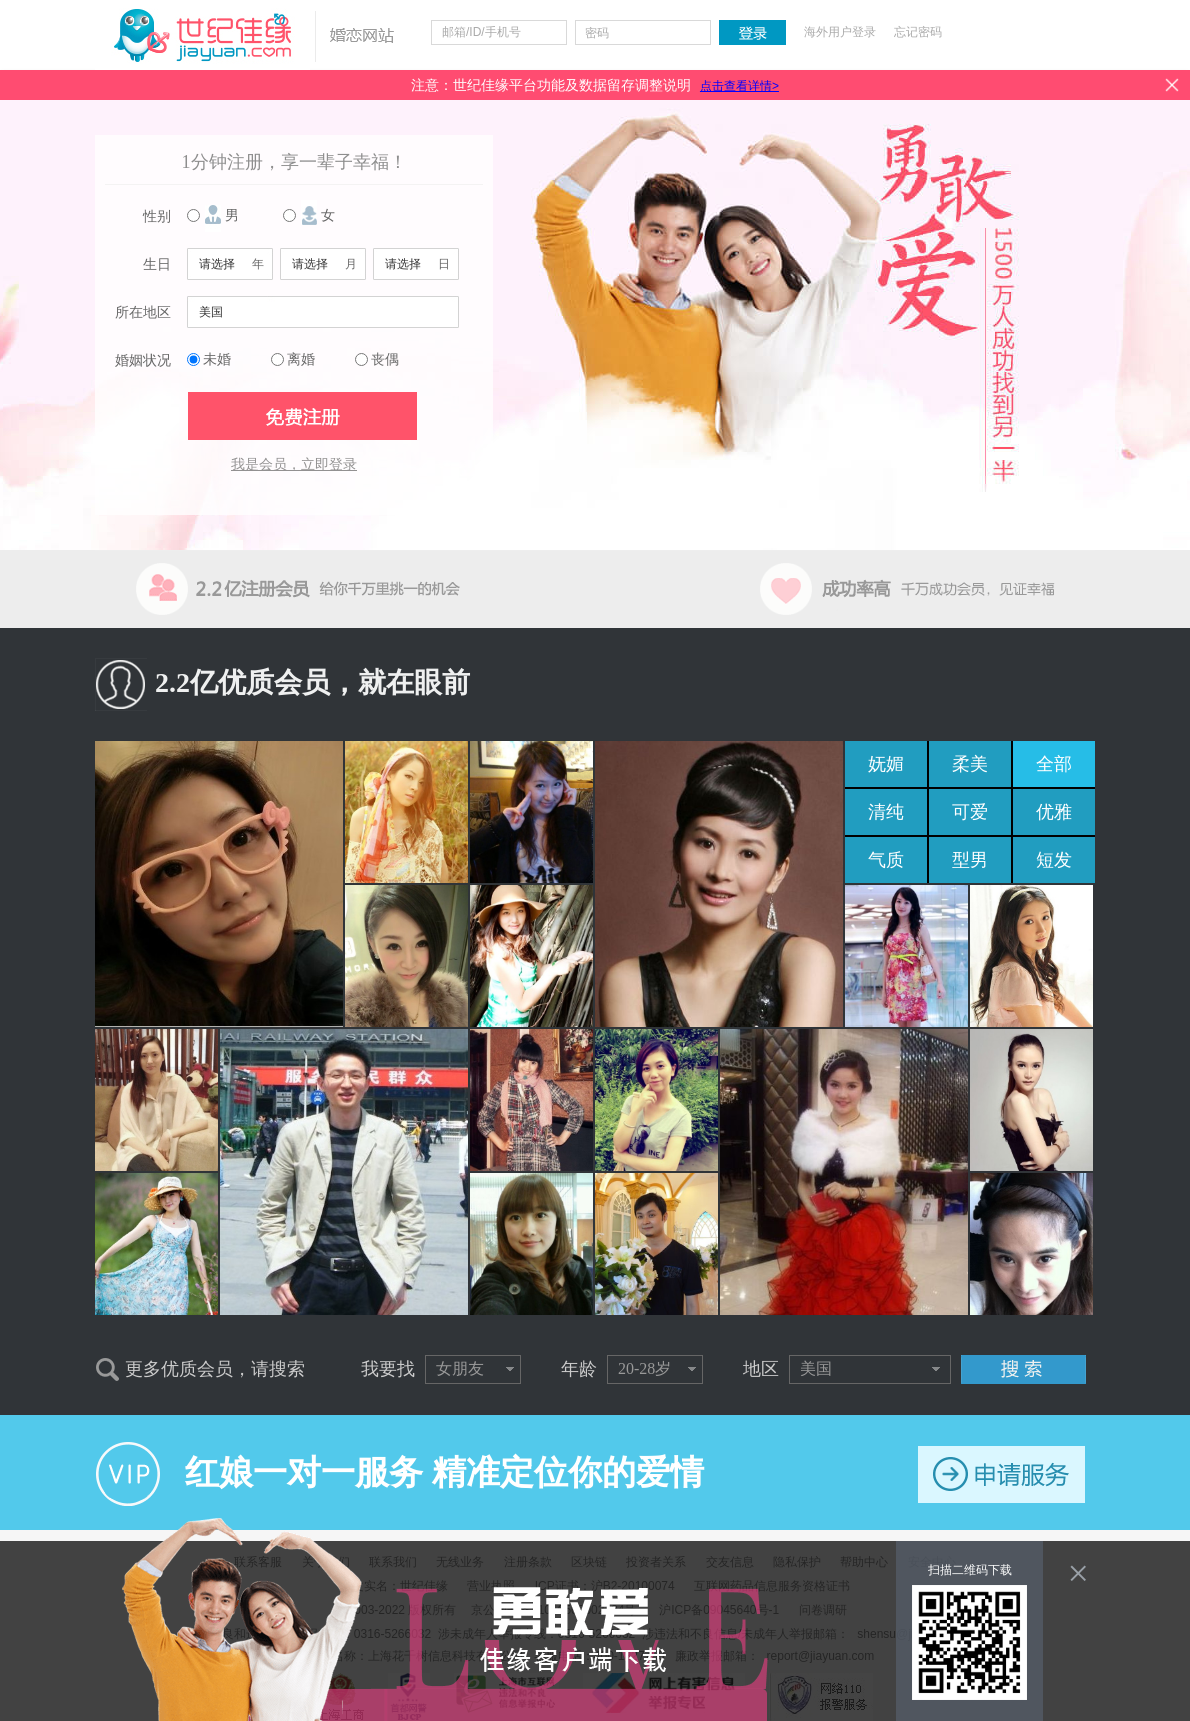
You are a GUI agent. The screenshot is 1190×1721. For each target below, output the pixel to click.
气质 (886, 860)
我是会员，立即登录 (294, 464)
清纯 (886, 812)
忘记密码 (918, 32)
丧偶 (385, 359)
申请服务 (1001, 1474)
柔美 (970, 764)
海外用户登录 (840, 32)
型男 (970, 860)
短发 (1054, 860)
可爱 (970, 812)
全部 (1054, 764)
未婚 (217, 359)
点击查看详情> (739, 86)
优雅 (1054, 812)
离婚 (301, 359)
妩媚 (886, 764)
